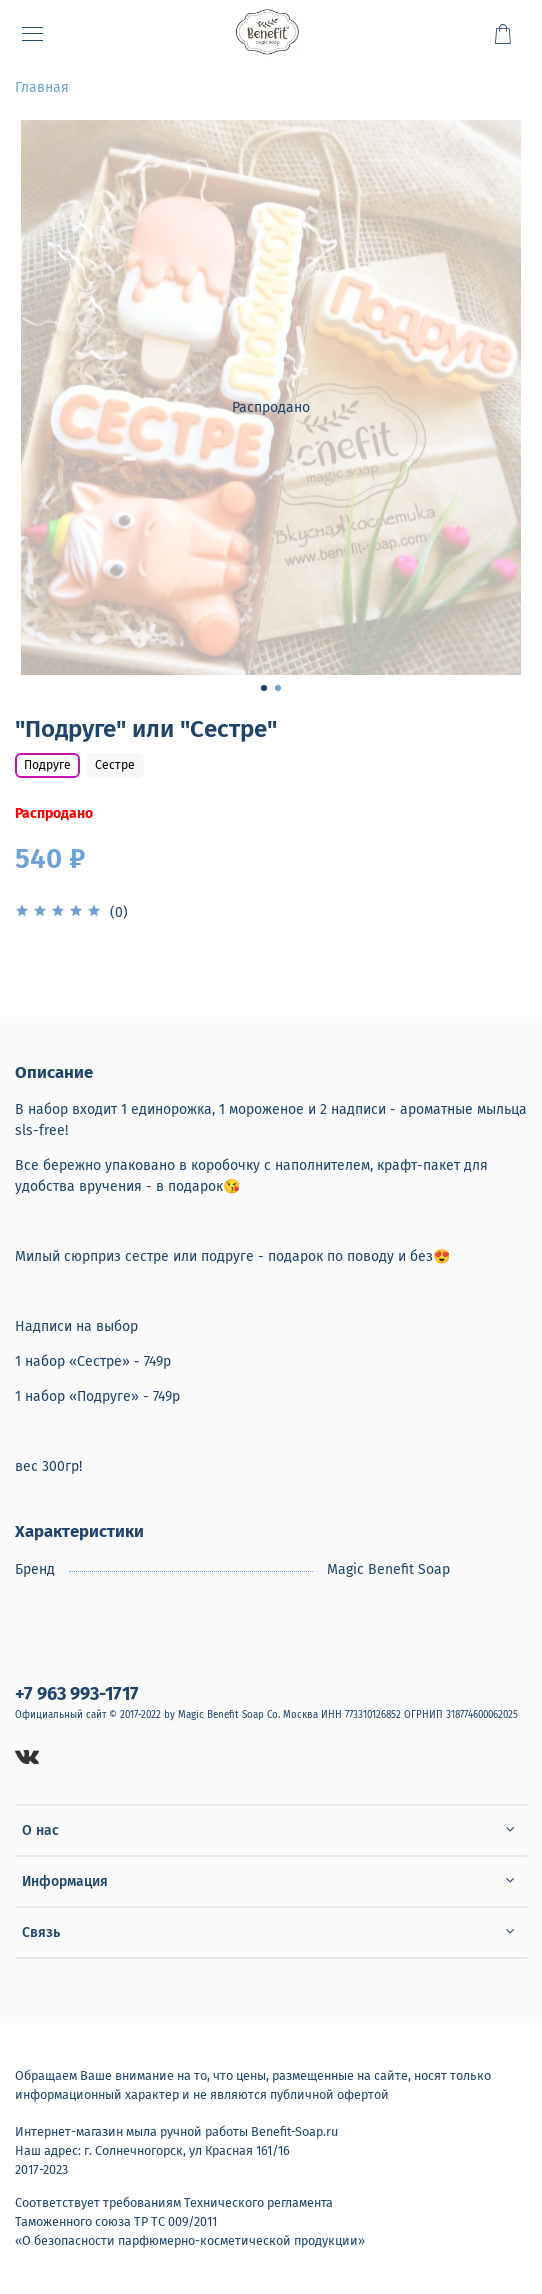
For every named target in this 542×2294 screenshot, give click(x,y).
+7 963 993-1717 (77, 1694)
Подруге (47, 765)
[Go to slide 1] (264, 688)
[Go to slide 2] (278, 688)
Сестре (115, 765)
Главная (42, 87)
